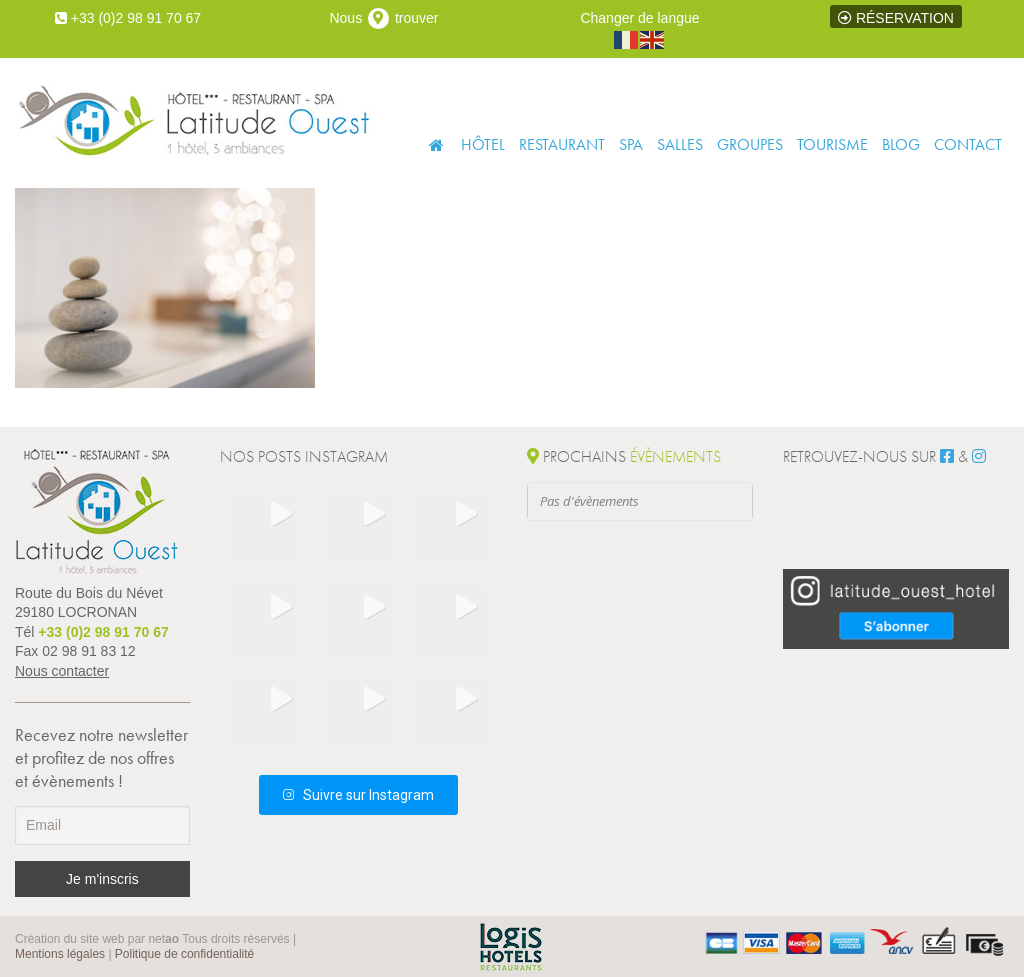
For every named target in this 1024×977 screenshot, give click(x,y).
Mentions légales (60, 954)
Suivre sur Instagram (358, 795)
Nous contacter (62, 671)
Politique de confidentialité (184, 954)
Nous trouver (383, 18)
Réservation (896, 18)
